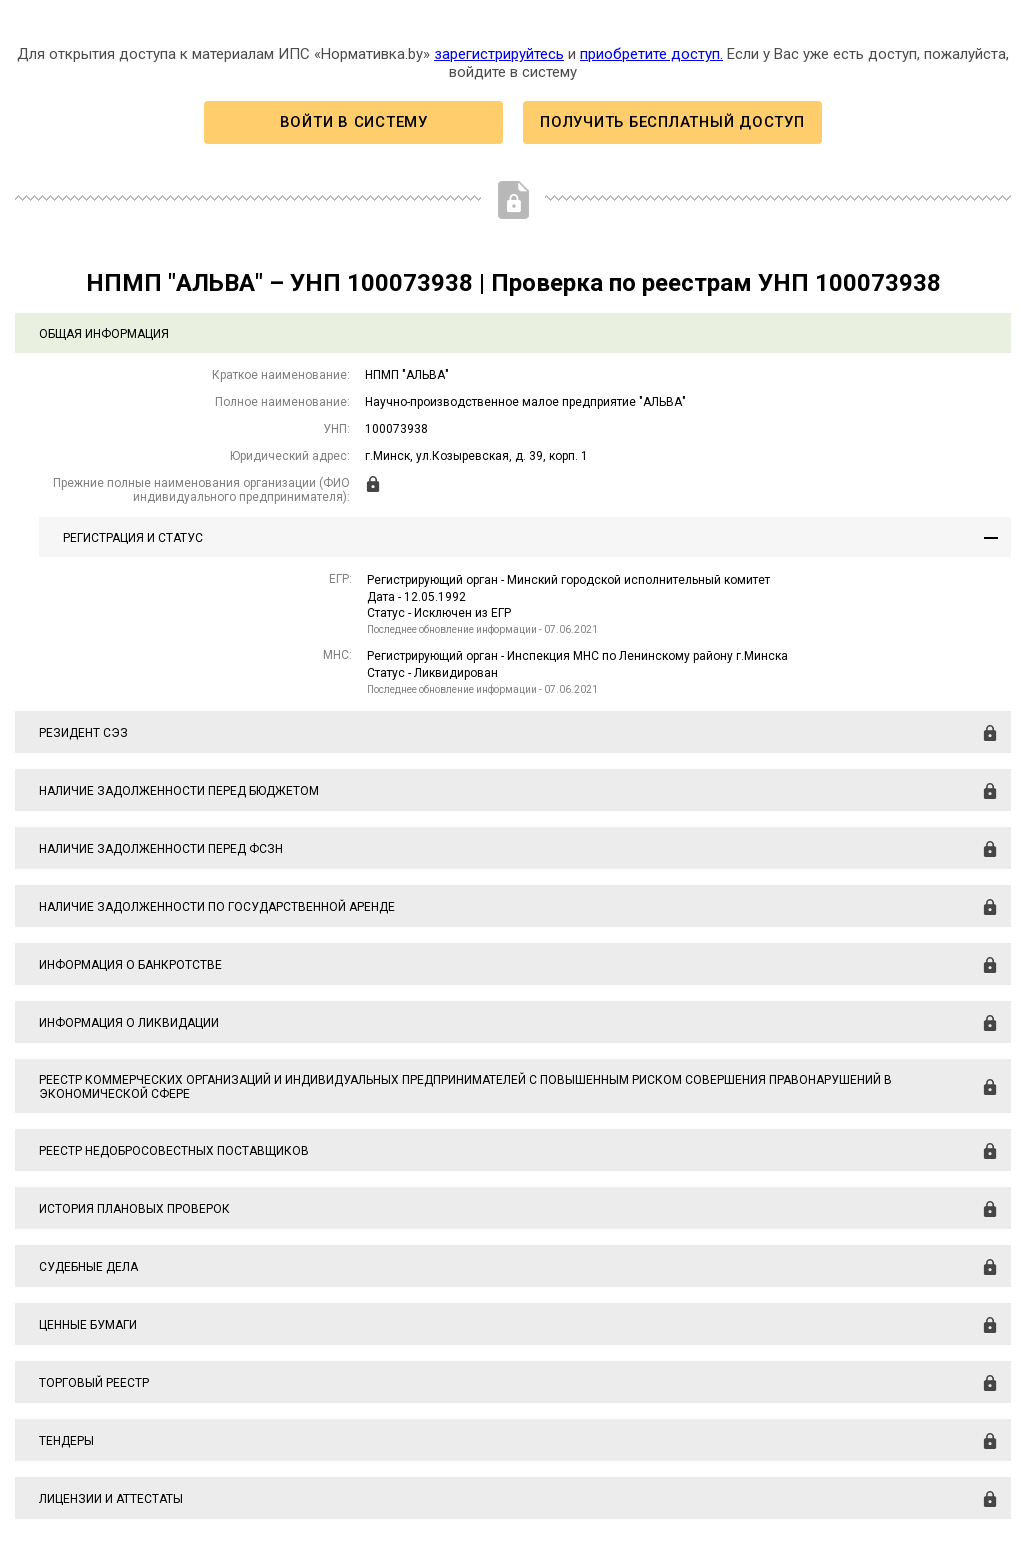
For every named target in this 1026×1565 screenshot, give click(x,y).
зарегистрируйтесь (499, 54)
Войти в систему (354, 122)
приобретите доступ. (651, 54)
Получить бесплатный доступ (672, 122)
